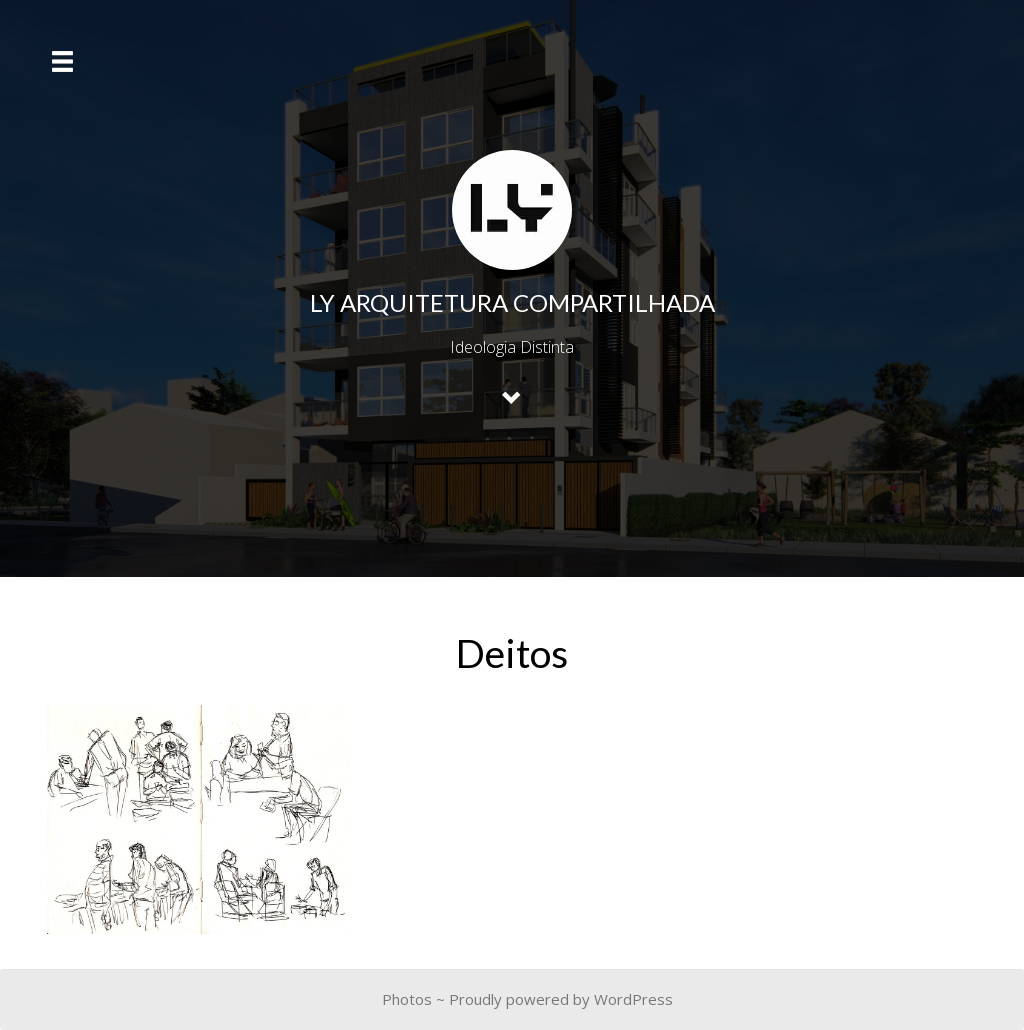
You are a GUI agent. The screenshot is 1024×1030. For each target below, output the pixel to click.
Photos (407, 999)
